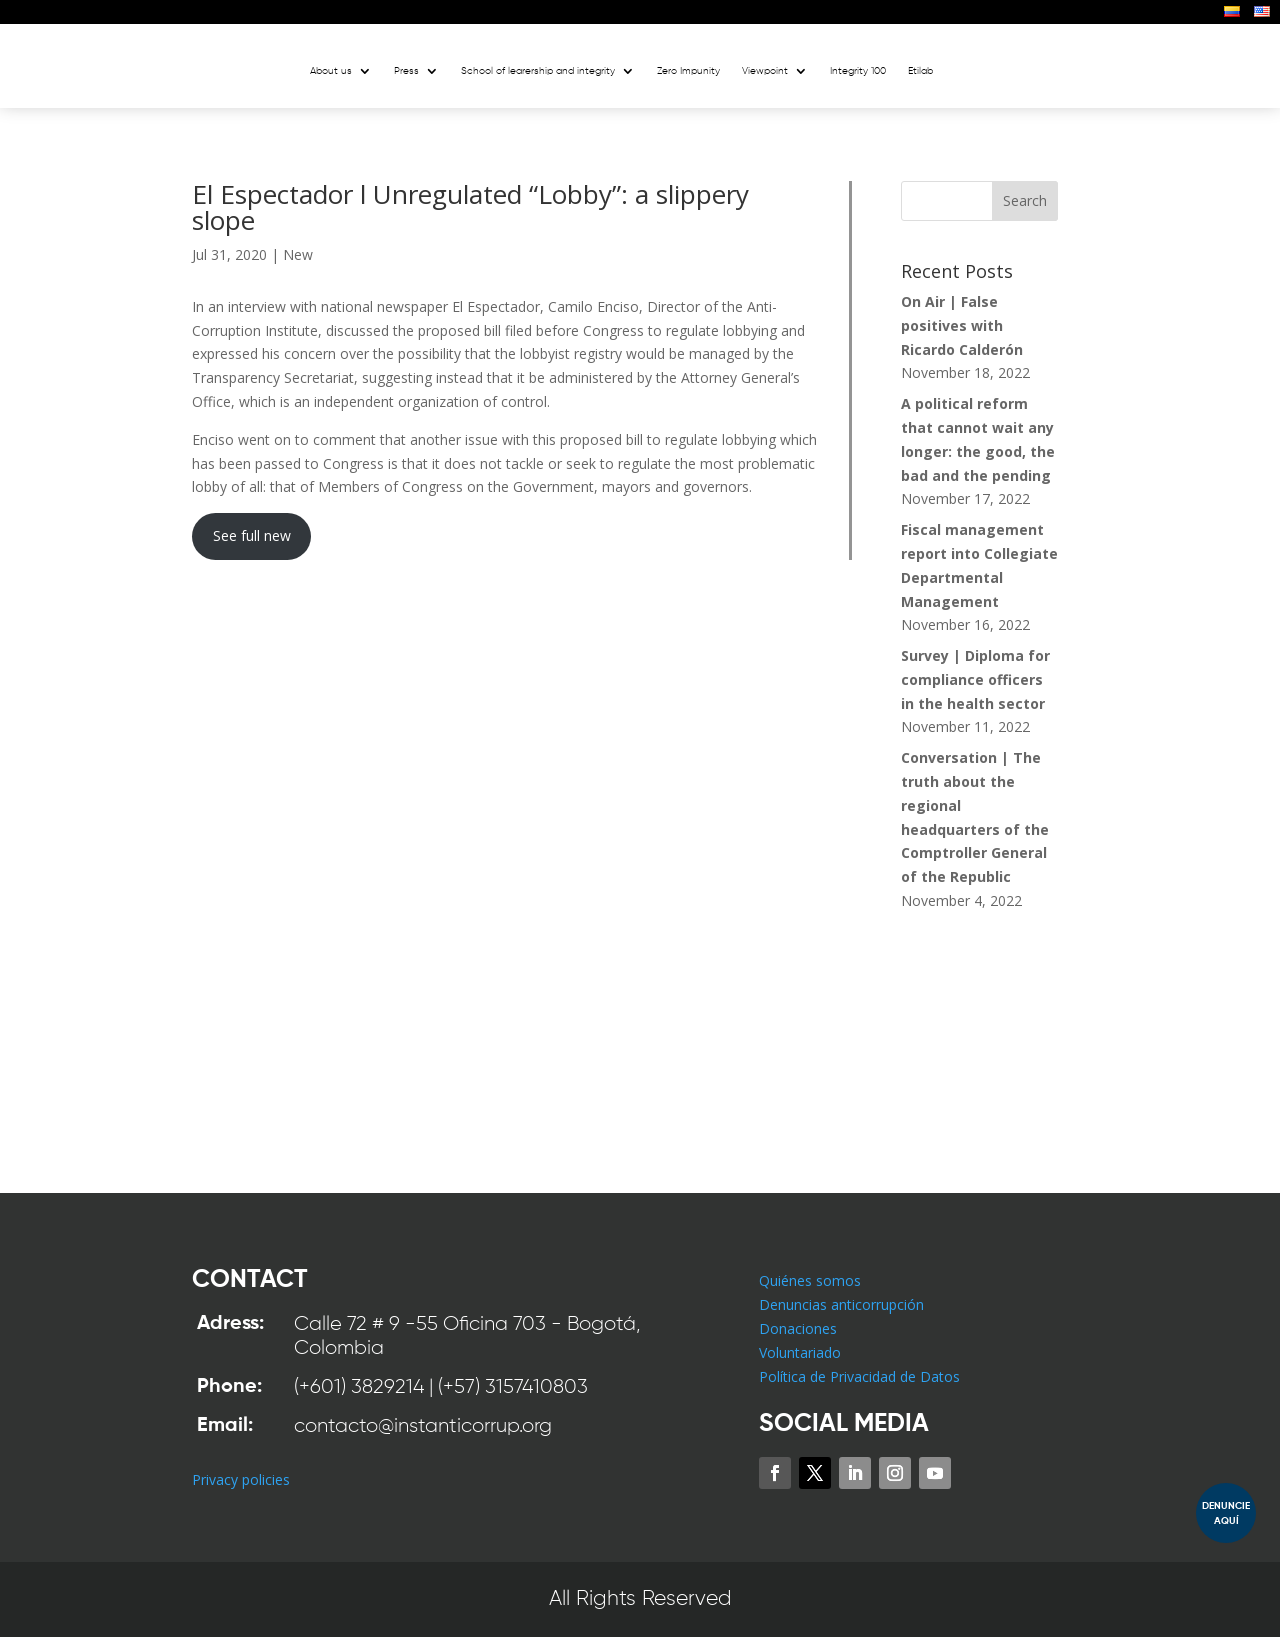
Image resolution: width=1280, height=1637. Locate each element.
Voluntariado (800, 1352)
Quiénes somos (810, 1280)
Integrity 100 (858, 71)
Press (406, 71)
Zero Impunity (688, 71)
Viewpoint (765, 71)
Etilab (920, 71)
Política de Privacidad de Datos (859, 1376)
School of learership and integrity (538, 71)
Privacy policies (241, 1479)
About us (331, 71)
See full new (252, 535)
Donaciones (798, 1328)
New (298, 254)
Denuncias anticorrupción (841, 1304)
